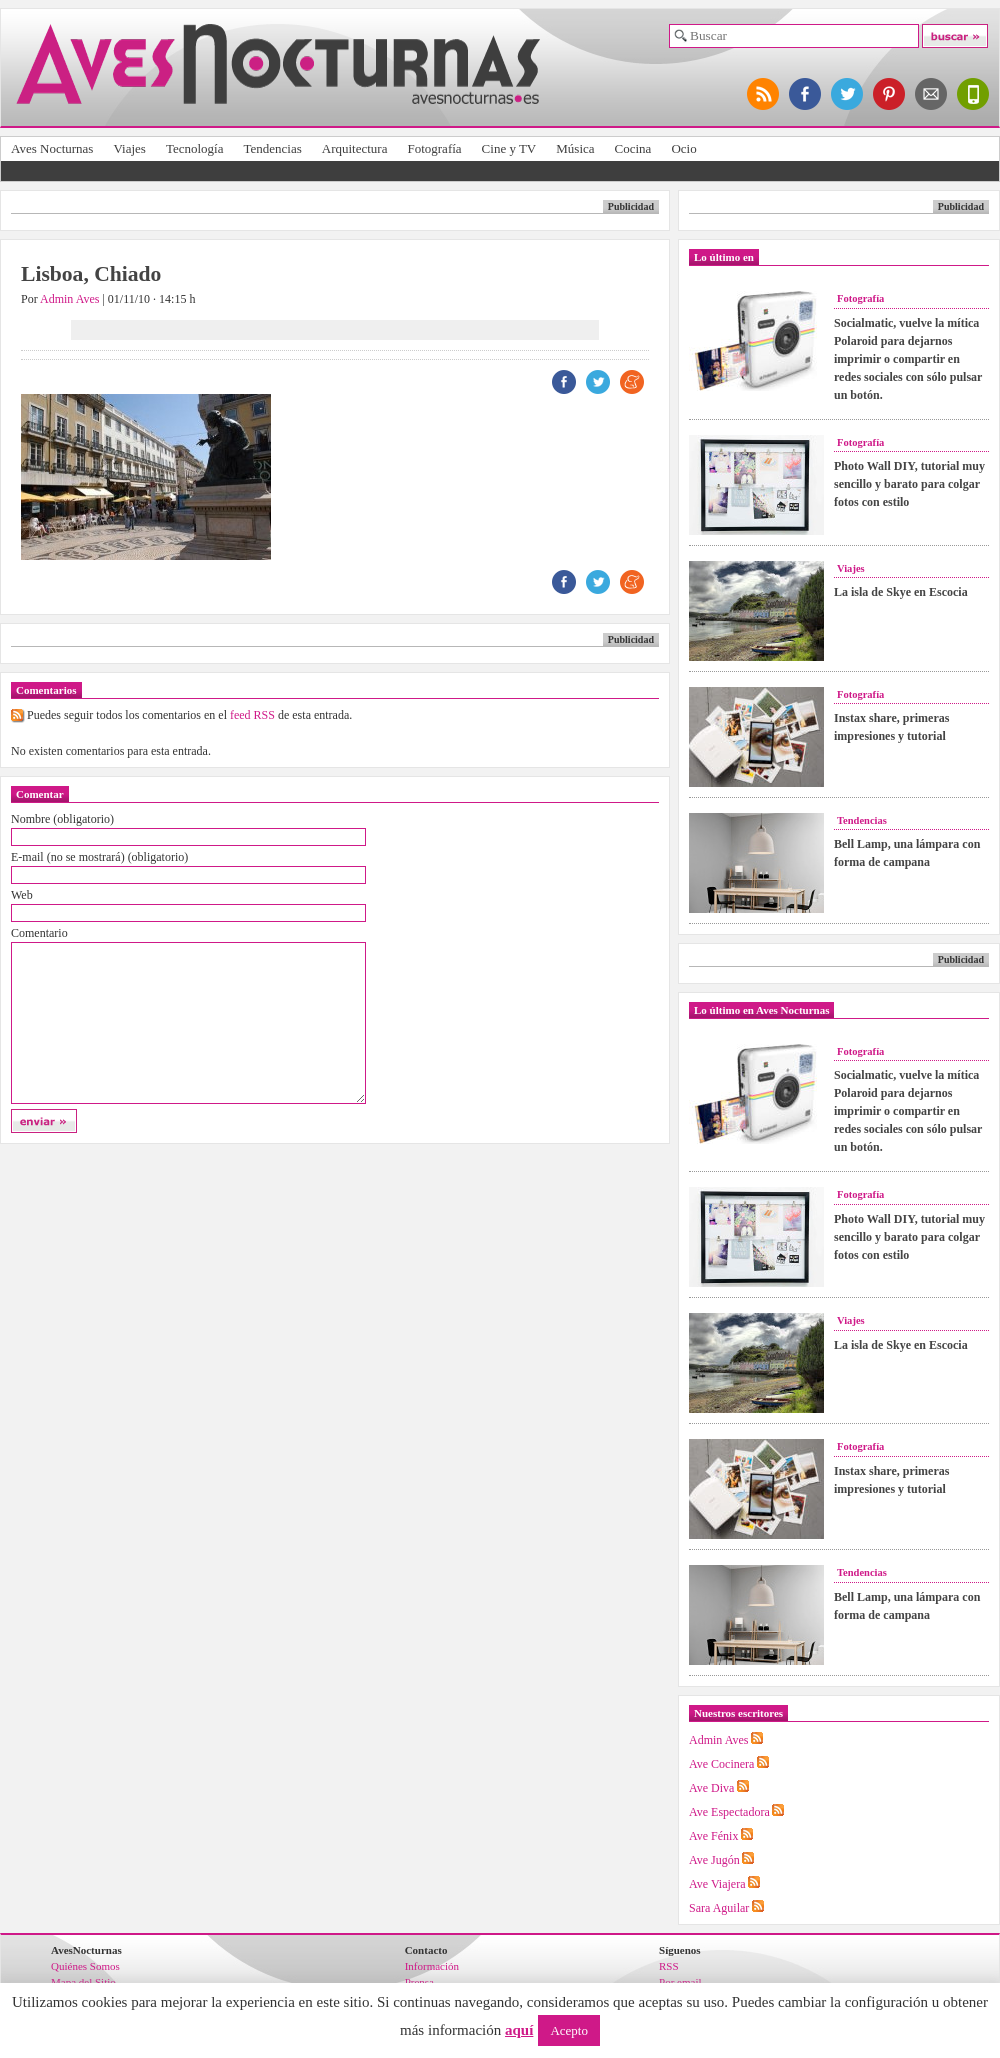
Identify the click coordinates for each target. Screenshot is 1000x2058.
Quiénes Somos (85, 1966)
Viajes (129, 148)
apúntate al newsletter (932, 94)
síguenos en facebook (806, 94)
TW (598, 382)
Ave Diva (711, 1788)
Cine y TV (509, 148)
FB (564, 382)
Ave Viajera (717, 1884)
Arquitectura (355, 148)
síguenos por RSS (764, 94)
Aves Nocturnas (52, 148)
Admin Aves (69, 299)
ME (632, 382)
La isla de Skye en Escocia (901, 592)
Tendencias (272, 148)
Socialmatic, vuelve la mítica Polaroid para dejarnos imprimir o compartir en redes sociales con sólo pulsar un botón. (908, 359)
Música (575, 148)
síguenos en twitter (848, 94)
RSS (669, 1966)
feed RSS (252, 715)
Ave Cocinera (721, 1764)
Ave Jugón (714, 1860)
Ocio (683, 148)
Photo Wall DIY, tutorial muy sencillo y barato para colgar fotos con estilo (909, 484)
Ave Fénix (713, 1836)
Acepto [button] (569, 2030)
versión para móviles (974, 94)
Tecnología (195, 148)
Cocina (633, 148)
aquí (519, 2030)
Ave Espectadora (729, 1812)
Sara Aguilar (719, 1908)
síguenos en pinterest (890, 94)
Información (432, 1966)
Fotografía (434, 148)
